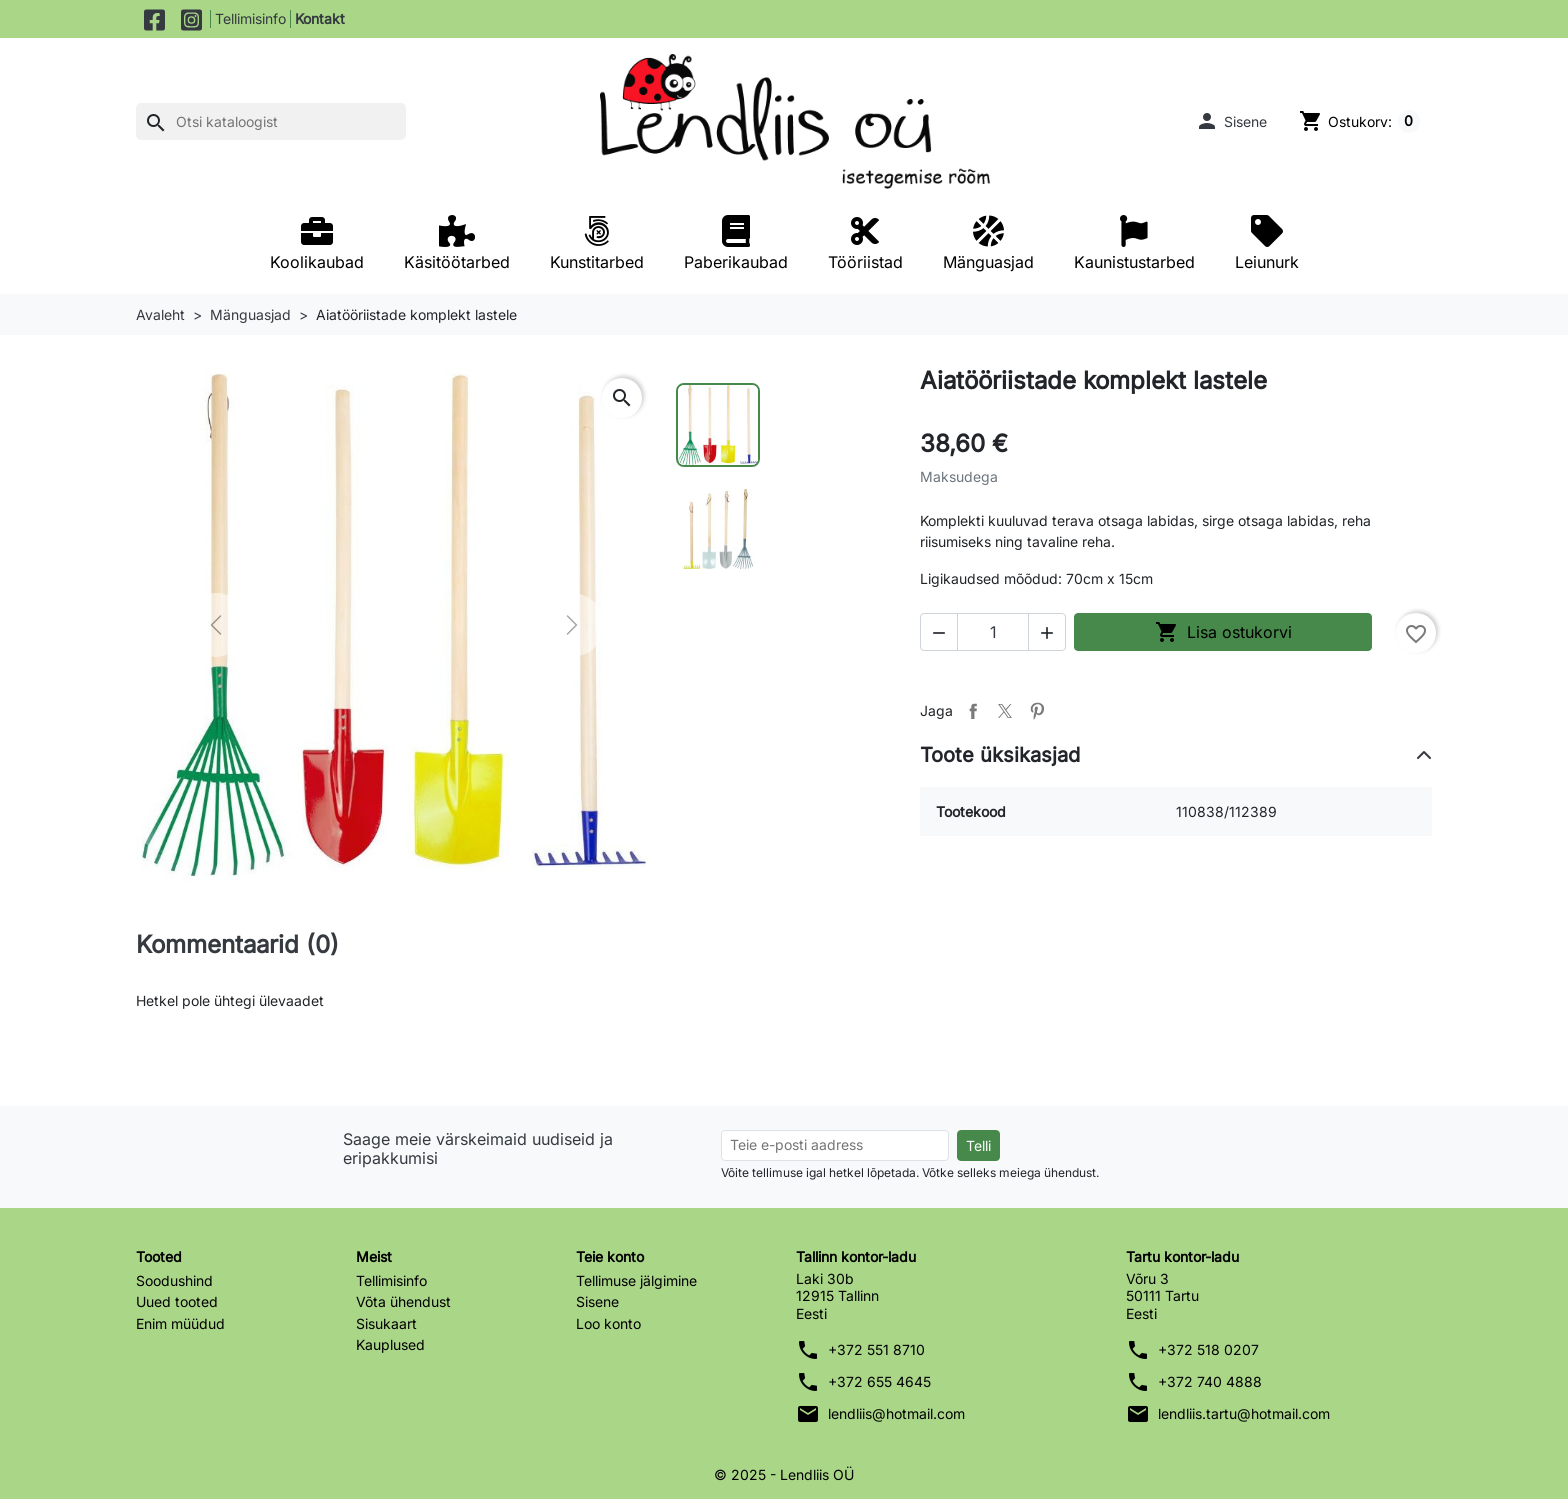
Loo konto (608, 1323)
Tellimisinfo (250, 18)
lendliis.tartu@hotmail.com (1244, 1413)
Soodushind (174, 1280)
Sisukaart (386, 1323)
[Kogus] (993, 632)
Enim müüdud (180, 1323)
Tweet (1005, 711)
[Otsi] (271, 122)
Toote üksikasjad (1000, 755)
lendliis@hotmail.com (896, 1413)
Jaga (973, 711)
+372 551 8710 (876, 1349)
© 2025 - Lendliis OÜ (784, 1474)
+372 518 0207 (1208, 1349)
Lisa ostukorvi (1223, 632)
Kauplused (390, 1344)
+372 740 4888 (1210, 1381)
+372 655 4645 (879, 1381)
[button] (1231, 121)
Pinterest (1037, 711)
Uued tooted (177, 1301)
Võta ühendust (403, 1301)
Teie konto (610, 1256)
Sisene (597, 1301)
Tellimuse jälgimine (636, 1280)
